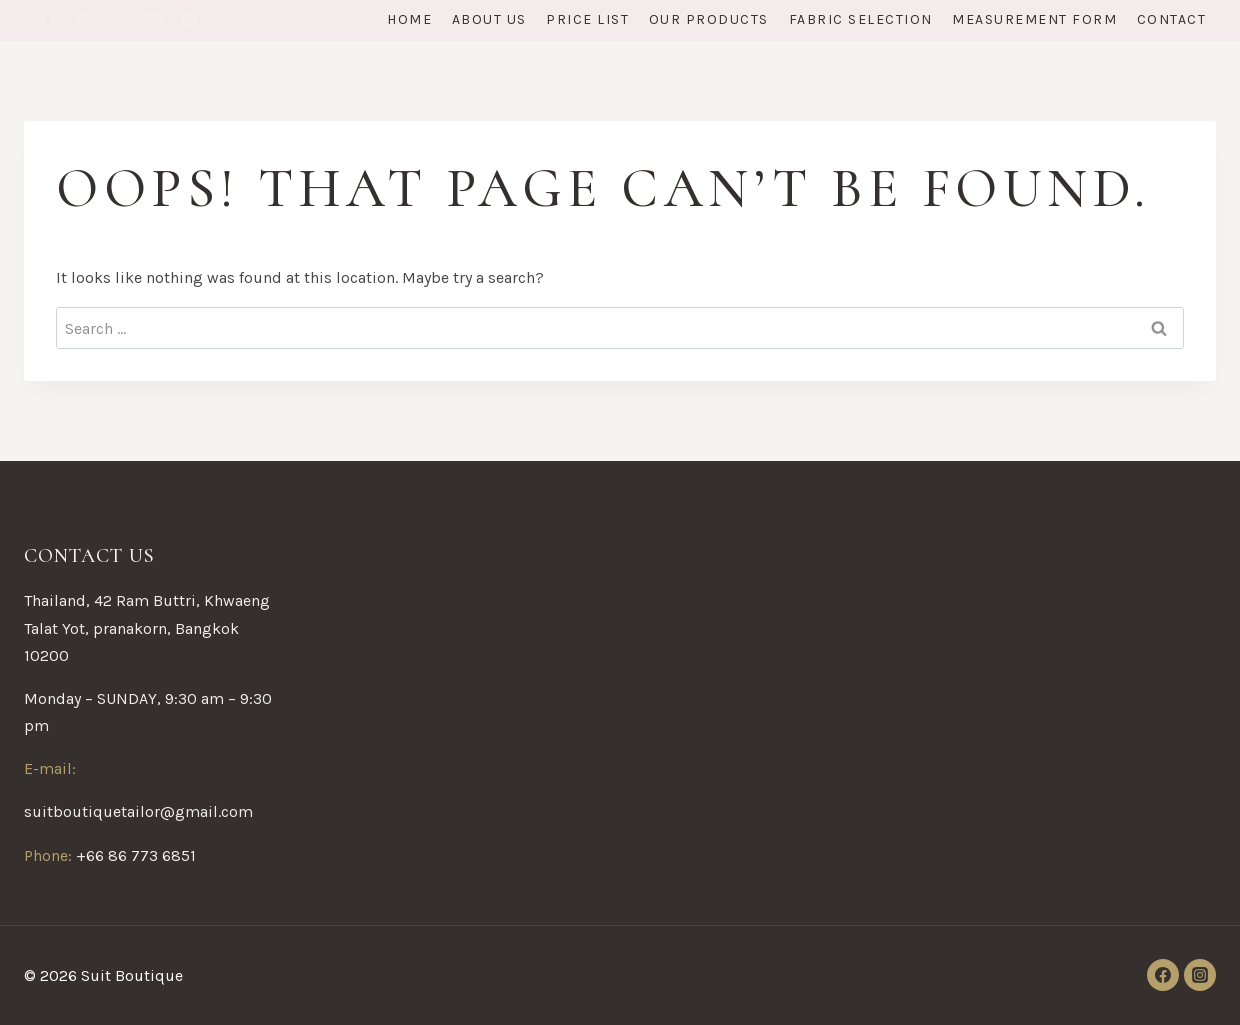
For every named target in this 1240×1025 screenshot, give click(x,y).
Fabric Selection (861, 19)
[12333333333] (188, 20)
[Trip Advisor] (82, 20)
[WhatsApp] (117, 20)
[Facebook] (47, 20)
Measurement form (1034, 19)
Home (409, 19)
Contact (1172, 19)
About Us (489, 19)
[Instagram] (1200, 975)
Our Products (709, 19)
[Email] (153, 20)
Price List (587, 19)
